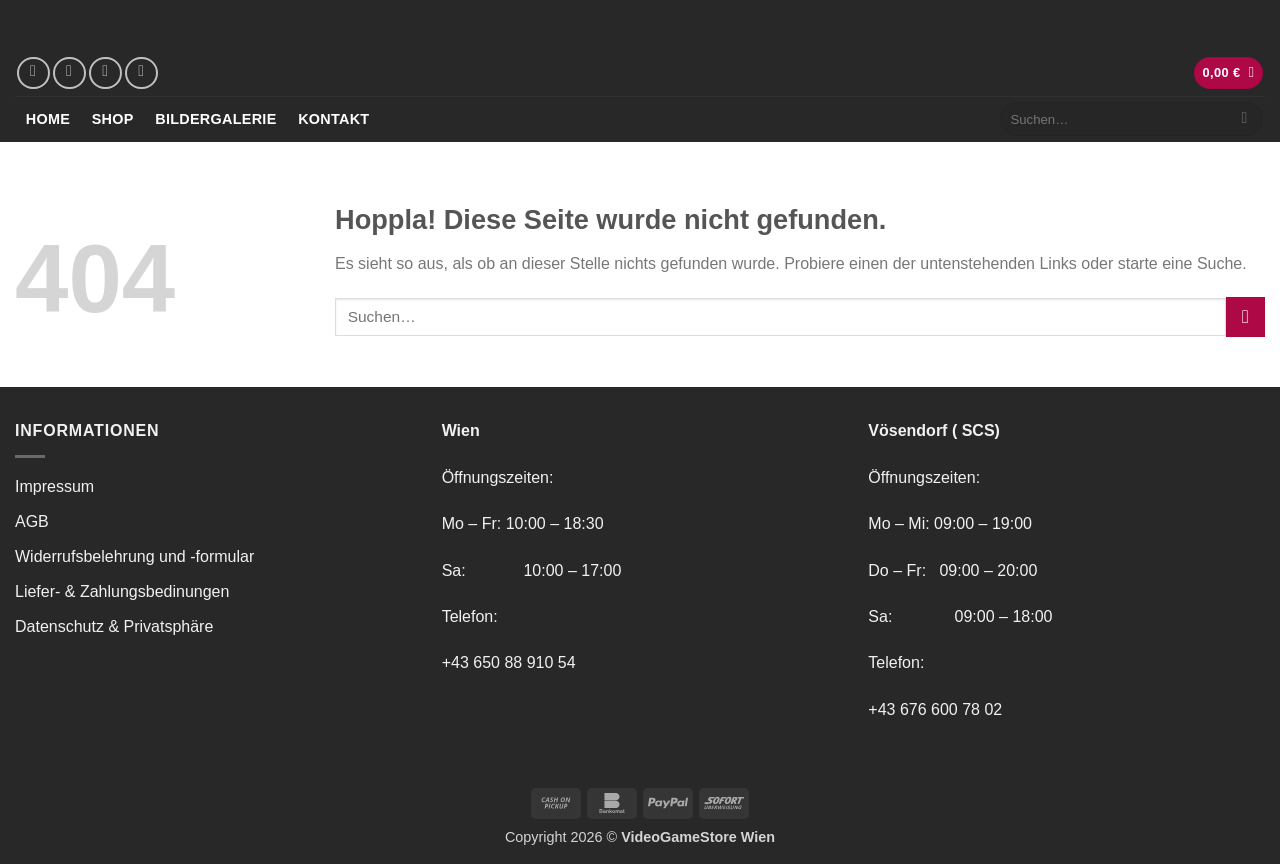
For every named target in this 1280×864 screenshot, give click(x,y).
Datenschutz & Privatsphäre (114, 626)
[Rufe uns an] (141, 73)
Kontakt (333, 119)
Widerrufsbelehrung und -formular (134, 556)
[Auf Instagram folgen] (69, 73)
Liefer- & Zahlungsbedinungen (122, 591)
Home (48, 119)
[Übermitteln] (1244, 119)
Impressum (54, 486)
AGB (32, 521)
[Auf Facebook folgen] (33, 73)
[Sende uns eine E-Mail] (105, 73)
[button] (1229, 73)
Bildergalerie (215, 119)
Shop (113, 119)
